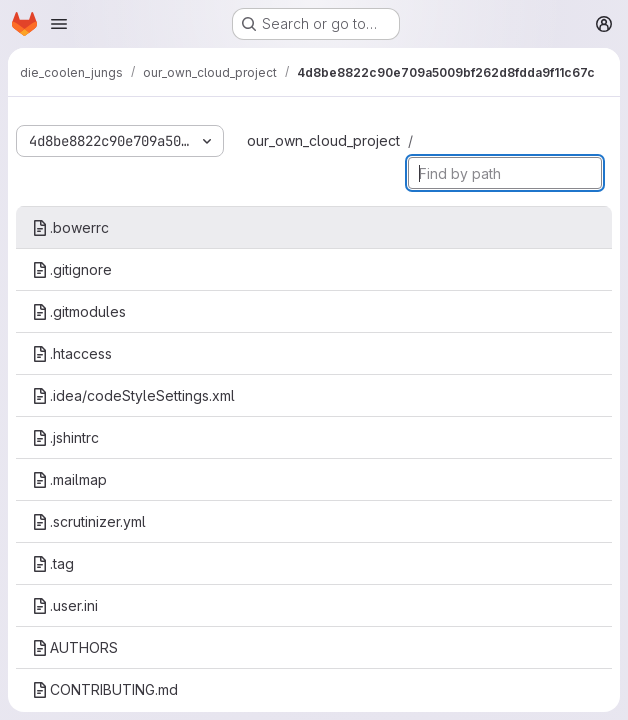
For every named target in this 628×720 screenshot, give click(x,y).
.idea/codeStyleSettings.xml (133, 395)
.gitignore (72, 269)
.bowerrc (70, 227)
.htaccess (72, 353)
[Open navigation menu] (59, 24)
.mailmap (69, 479)
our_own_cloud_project (323, 140)
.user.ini (65, 605)
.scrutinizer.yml (89, 521)
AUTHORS (75, 647)
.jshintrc (65, 437)
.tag (53, 563)
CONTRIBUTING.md (105, 689)
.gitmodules (79, 311)
